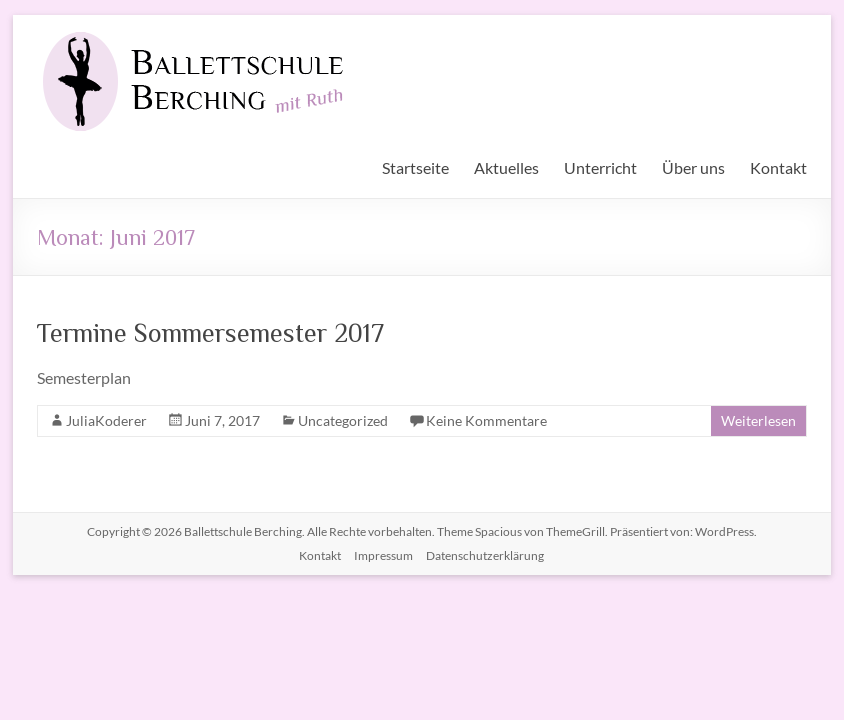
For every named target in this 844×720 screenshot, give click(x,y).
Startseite (415, 167)
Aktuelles (506, 167)
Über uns (693, 167)
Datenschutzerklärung (485, 555)
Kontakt (778, 167)
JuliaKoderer (106, 420)
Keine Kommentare (486, 420)
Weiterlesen (758, 420)
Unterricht (600, 167)
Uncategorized (343, 420)
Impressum (383, 555)
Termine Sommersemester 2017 (210, 332)
